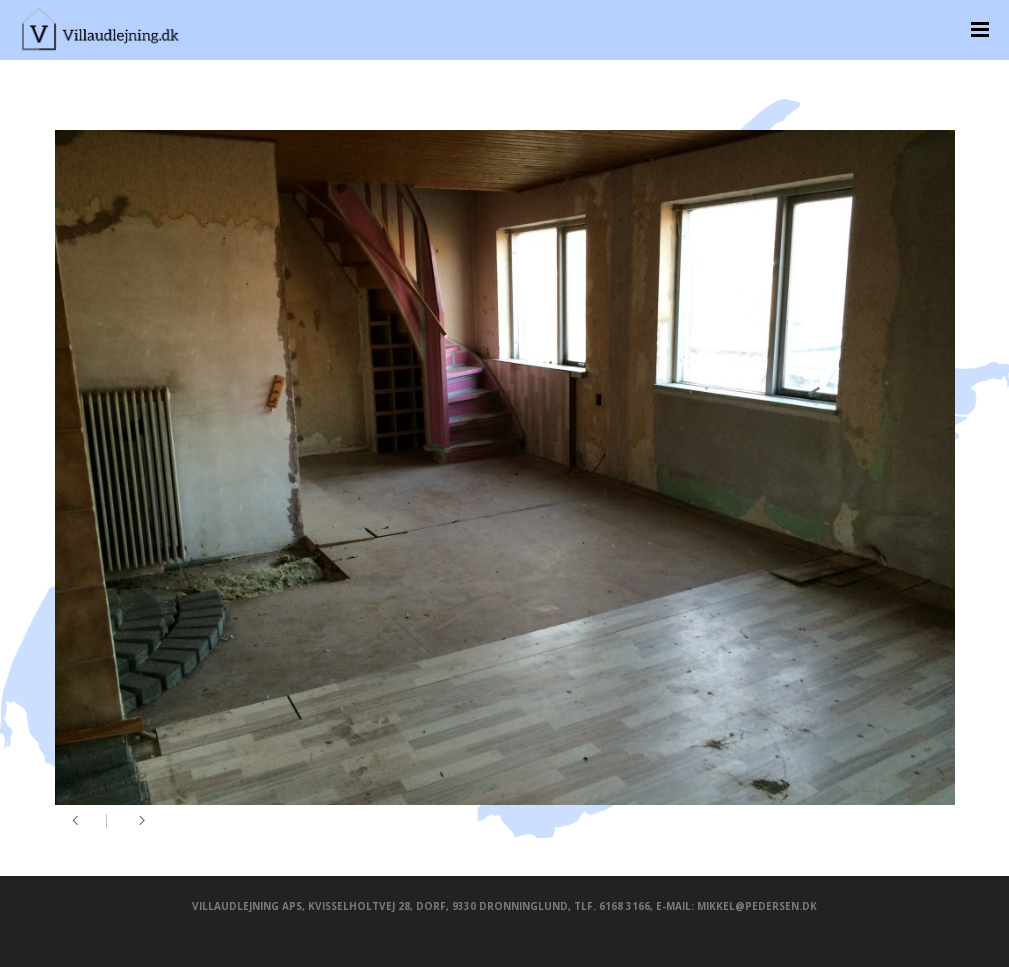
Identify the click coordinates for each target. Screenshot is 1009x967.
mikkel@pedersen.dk (757, 906)
